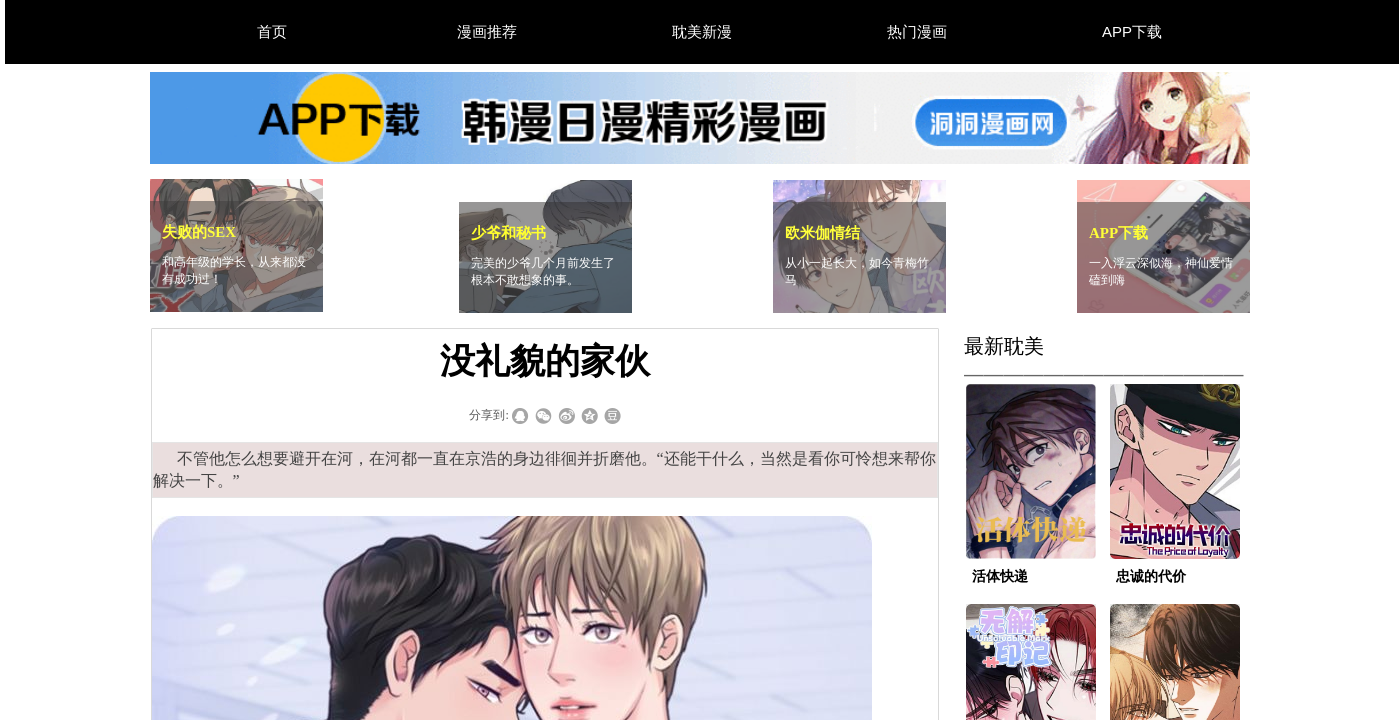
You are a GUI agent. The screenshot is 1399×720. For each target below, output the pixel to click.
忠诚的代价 (1151, 576)
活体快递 (1000, 576)
